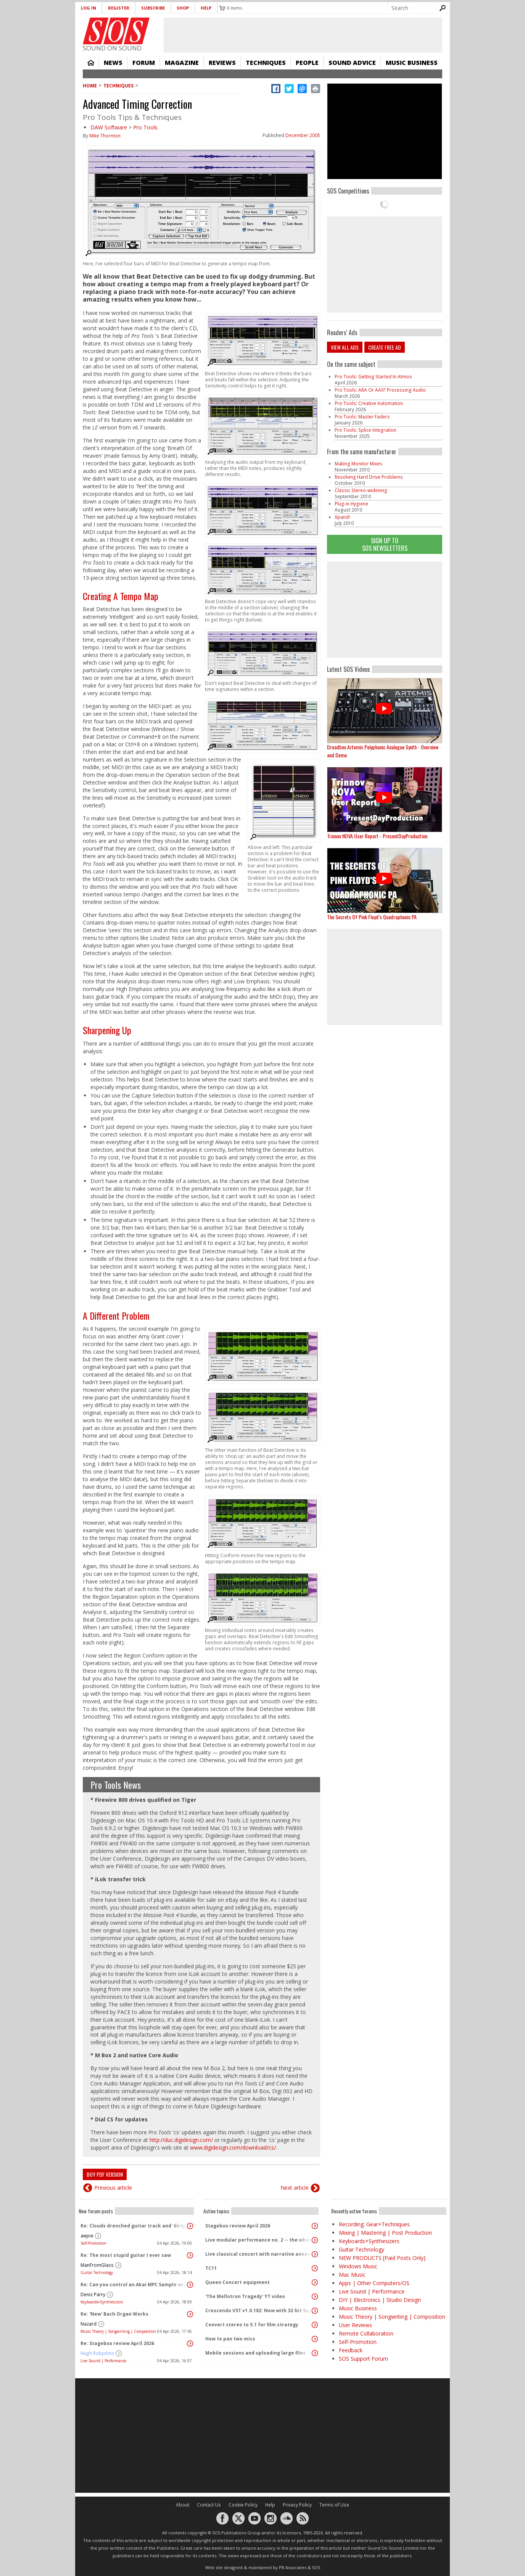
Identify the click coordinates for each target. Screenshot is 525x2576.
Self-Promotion (93, 2243)
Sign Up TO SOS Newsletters (384, 544)
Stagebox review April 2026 (237, 2226)
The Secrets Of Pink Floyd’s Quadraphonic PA (372, 917)
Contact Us (209, 2505)
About (182, 2505)
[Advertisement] (384, 609)
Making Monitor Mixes (358, 463)
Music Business (412, 62)
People (307, 62)
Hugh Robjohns (97, 2353)
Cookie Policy (243, 2505)
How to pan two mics (230, 2339)
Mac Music (352, 2274)
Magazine (182, 62)
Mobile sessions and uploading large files (255, 2353)
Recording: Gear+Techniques (374, 2224)
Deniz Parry (93, 2294)
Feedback (350, 2350)
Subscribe (153, 8)
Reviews (222, 62)
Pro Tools (145, 127)
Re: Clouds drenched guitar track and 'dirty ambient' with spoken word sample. (134, 2226)
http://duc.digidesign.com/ (181, 2139)
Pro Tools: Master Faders (362, 416)
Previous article (113, 2187)
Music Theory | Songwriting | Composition (118, 2331)
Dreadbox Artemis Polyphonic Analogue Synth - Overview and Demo (382, 751)
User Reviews (355, 2325)
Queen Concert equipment (237, 2282)
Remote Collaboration (366, 2333)
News (113, 62)
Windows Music (358, 2266)
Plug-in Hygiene (351, 503)
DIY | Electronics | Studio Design (380, 2299)
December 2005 (302, 135)
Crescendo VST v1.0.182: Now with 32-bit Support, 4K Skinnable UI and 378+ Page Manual (259, 2310)
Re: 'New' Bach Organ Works (114, 2314)
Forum (143, 62)
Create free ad (384, 347)
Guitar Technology (97, 2272)
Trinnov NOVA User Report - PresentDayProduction (377, 836)
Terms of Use (334, 2505)
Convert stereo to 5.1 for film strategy (251, 2324)
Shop (183, 8)
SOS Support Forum (363, 2358)
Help (206, 8)
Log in (88, 8)
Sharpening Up (107, 1030)
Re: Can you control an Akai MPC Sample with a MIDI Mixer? (134, 2284)
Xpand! (342, 517)
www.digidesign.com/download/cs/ (233, 2147)
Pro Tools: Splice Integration (365, 430)
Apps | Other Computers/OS (374, 2283)
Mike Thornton (105, 135)
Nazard (89, 2324)
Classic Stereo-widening (361, 490)
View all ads (345, 347)
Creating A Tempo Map (120, 596)
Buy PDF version (105, 2174)
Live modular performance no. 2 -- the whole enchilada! (259, 2240)
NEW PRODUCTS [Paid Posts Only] (382, 2257)
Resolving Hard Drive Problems (369, 477)
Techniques (266, 62)
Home (90, 62)
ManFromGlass (97, 2265)
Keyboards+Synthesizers (102, 2302)
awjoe (87, 2235)
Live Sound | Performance (103, 2360)
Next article (294, 2187)
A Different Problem (116, 1315)
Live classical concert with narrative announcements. (259, 2254)
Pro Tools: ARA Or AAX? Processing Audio (380, 390)
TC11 (211, 2268)
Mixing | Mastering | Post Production (385, 2232)
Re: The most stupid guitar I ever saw (126, 2255)
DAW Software (108, 127)
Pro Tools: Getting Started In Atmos (373, 376)
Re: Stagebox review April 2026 (117, 2343)
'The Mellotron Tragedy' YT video (245, 2296)
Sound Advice (352, 62)
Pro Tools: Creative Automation (369, 403)
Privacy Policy (297, 2505)
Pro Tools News (115, 1785)
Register (118, 8)
